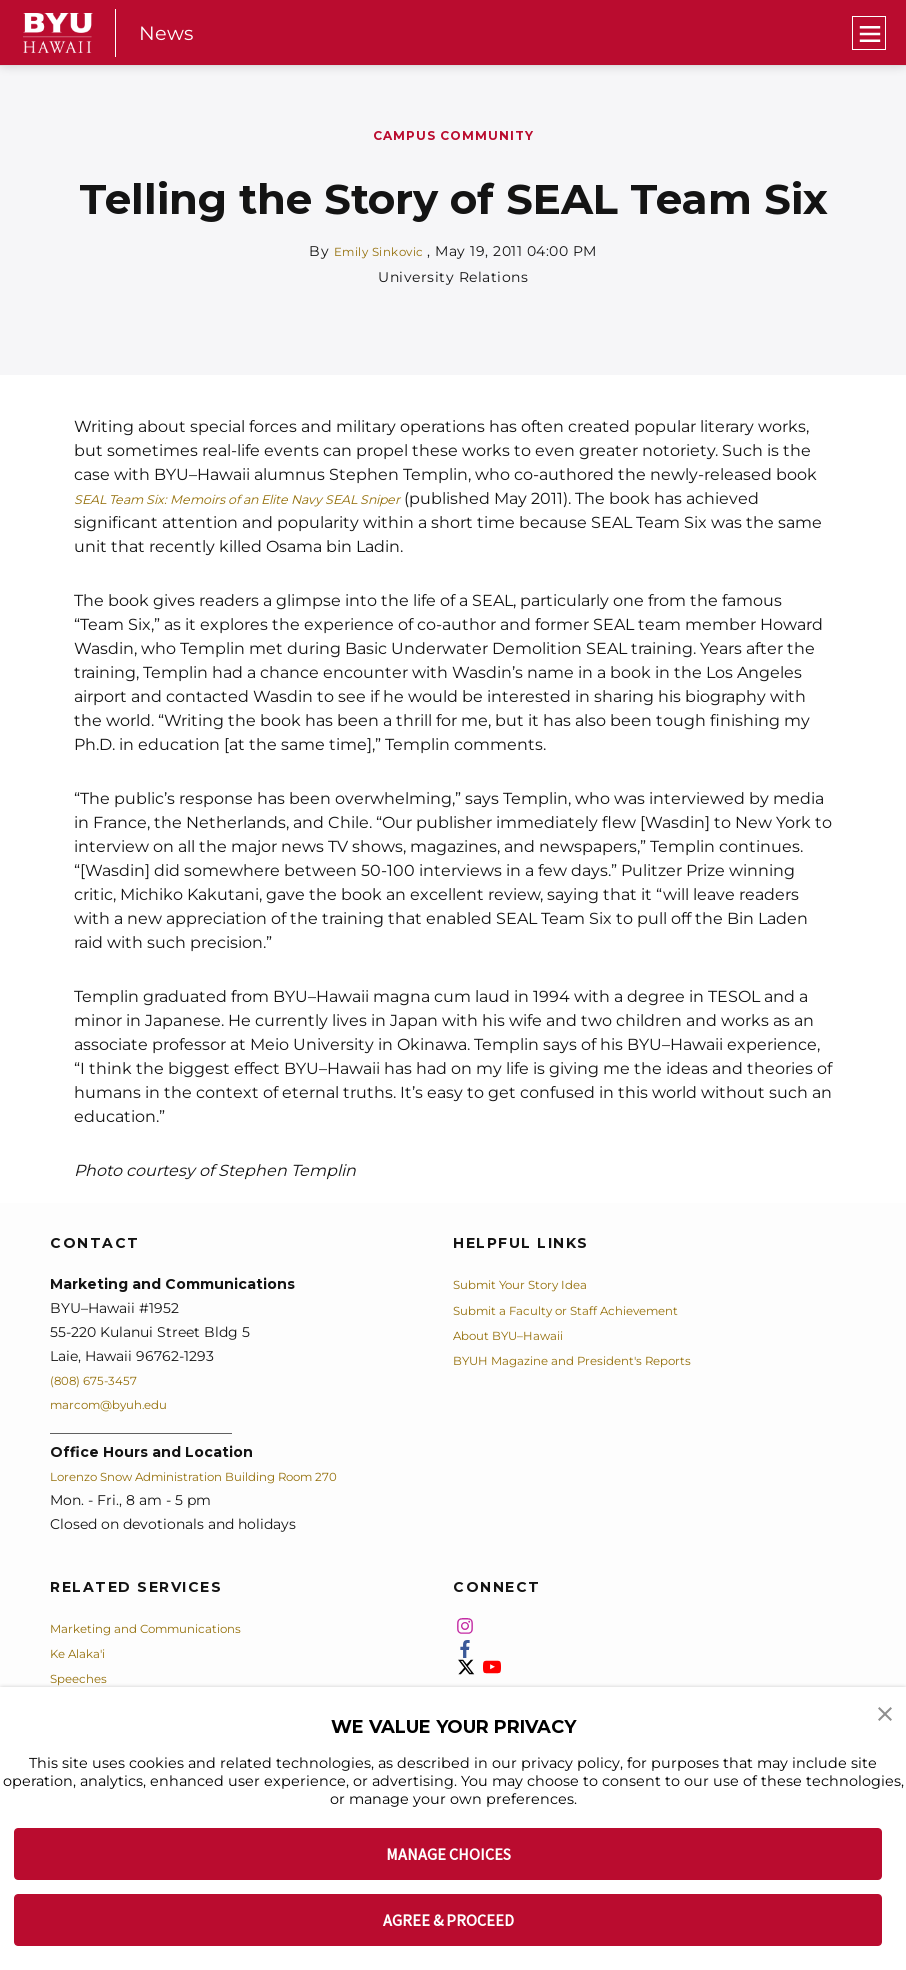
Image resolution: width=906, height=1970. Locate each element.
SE (84, 498)
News (168, 32)
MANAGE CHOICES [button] (448, 1854)
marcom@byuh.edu (119, 1404)
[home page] (58, 33)
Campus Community (453, 135)
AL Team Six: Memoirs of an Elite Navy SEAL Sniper (294, 498)
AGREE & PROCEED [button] (448, 1920)
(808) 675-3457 (102, 1380)
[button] (886, 1716)
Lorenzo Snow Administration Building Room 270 (224, 1476)
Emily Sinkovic (380, 251)
